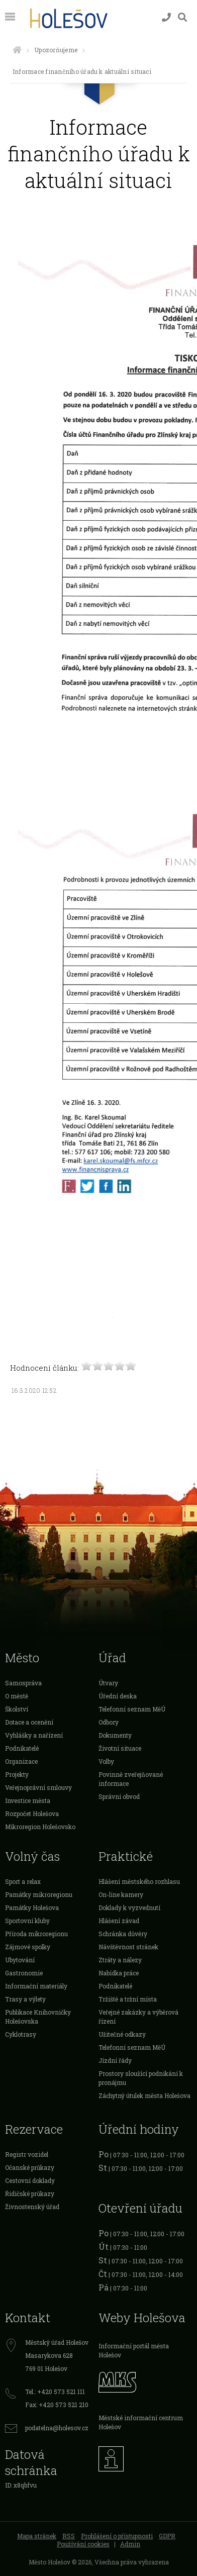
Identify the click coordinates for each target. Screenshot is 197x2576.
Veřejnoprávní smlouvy (38, 1787)
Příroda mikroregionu (36, 1934)
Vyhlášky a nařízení (34, 1735)
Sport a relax (23, 1881)
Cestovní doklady (30, 2180)
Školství (16, 1709)
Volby (106, 1761)
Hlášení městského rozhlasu (139, 1881)
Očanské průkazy (29, 2167)
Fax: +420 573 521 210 (56, 2405)
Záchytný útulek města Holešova (144, 2095)
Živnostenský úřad (32, 2207)
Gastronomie (24, 1973)
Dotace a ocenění (29, 1722)
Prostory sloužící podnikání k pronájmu (140, 2077)
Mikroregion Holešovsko (40, 1827)
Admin (130, 2544)
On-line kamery (120, 1894)
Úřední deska (117, 1696)
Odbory (108, 1722)
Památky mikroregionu (38, 1894)
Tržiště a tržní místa (127, 1999)
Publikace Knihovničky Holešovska (38, 2016)
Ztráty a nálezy (120, 1960)
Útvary (108, 1683)
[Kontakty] (166, 17)
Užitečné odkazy (122, 2034)
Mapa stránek (36, 2536)
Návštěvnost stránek (128, 1947)
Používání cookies (83, 2544)
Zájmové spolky (27, 1947)
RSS (68, 2536)
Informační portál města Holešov (133, 2350)
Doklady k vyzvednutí (129, 1907)
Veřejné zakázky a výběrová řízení (138, 2016)
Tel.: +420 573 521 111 (55, 2392)
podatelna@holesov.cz (56, 2428)
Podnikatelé (22, 1748)
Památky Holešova (32, 1907)
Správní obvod (119, 1796)
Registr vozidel (26, 2154)
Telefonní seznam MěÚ (131, 1709)
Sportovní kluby (27, 1921)
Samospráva (23, 1683)
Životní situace (119, 1748)
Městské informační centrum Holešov (140, 2422)
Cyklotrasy (20, 2034)
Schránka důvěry (122, 1934)
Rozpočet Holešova (32, 1813)
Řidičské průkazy (29, 2193)
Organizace (21, 1761)
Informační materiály (36, 1986)
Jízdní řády (115, 2060)
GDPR (167, 2536)
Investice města (27, 1800)
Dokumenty (115, 1735)
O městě (16, 1696)
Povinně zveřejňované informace (130, 1778)
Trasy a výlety (25, 1999)
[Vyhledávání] (182, 17)
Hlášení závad (118, 1921)
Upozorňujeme (55, 50)
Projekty (17, 1774)
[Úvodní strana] (17, 50)
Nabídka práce (118, 1973)
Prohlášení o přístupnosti (117, 2536)
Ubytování (20, 1960)
